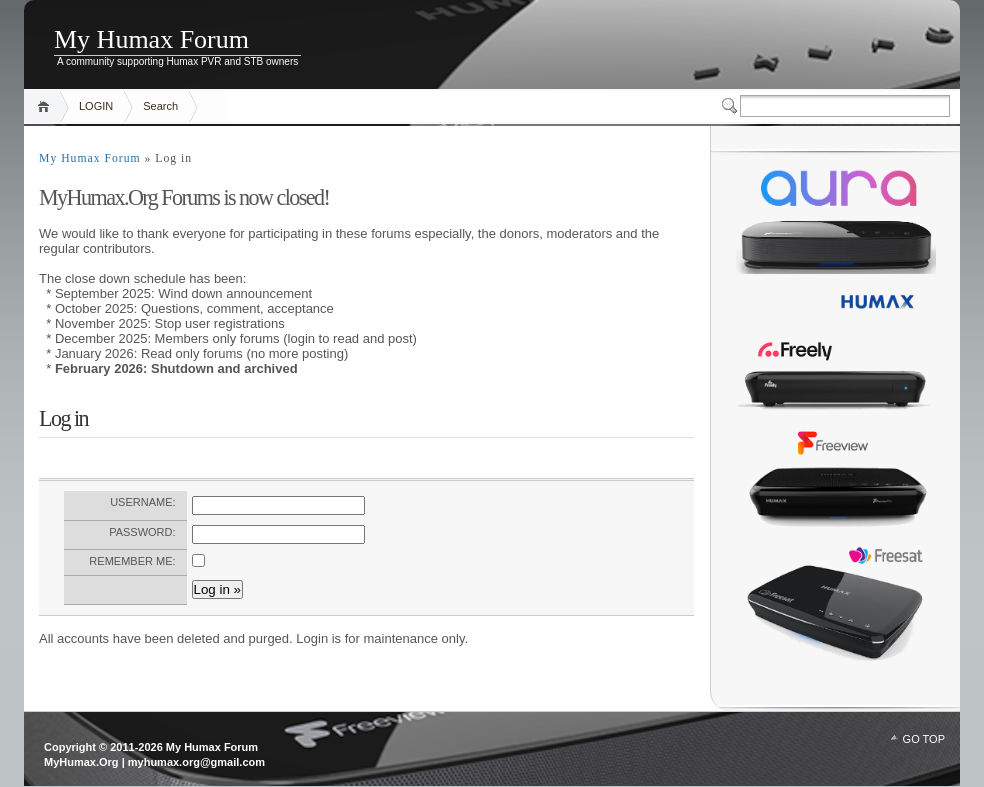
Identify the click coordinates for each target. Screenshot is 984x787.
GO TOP (924, 739)
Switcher (731, 106)
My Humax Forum (151, 39)
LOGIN (96, 106)
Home (46, 106)
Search (160, 106)
